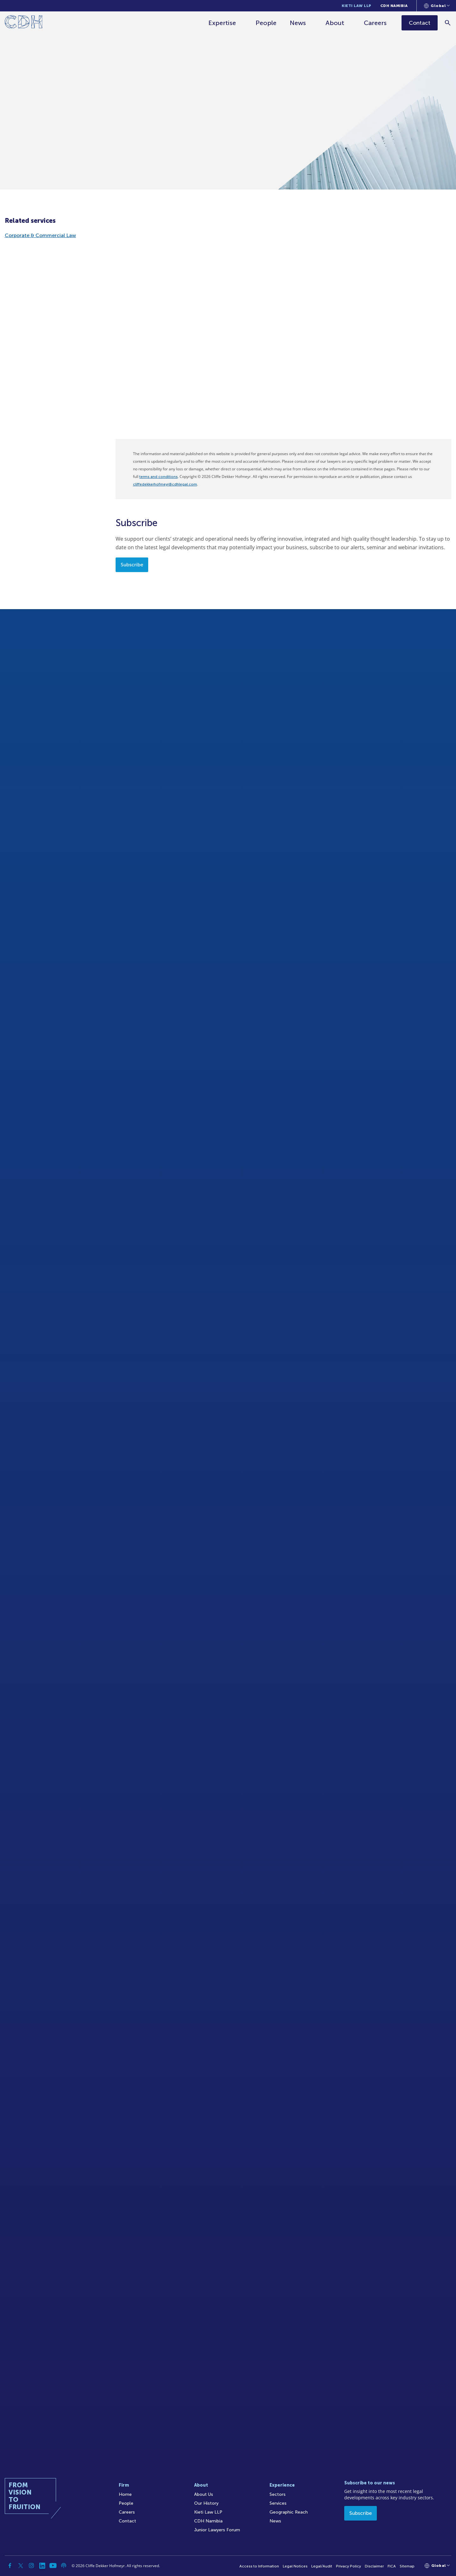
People (266, 23)
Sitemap (407, 2566)
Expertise (222, 23)
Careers (375, 23)
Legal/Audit (321, 2566)
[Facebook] (10, 2565)
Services (278, 2503)
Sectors (277, 2494)
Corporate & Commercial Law (40, 235)
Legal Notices (295, 2566)
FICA (392, 2566)
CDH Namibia (394, 5)
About (335, 23)
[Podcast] (64, 2565)
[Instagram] (31, 2565)
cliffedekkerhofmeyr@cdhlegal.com (165, 484)
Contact (127, 2521)
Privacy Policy (348, 2566)
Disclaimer (374, 2566)
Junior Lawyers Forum (217, 2530)
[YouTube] (53, 2565)
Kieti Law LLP (356, 5)
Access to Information (259, 2566)
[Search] (448, 22)
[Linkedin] (42, 2565)
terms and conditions (158, 476)
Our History (206, 2503)
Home (125, 2494)
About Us (203, 2494)
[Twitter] (21, 2565)
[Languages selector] (437, 5)
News (298, 23)
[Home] (23, 23)
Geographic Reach (288, 2512)
